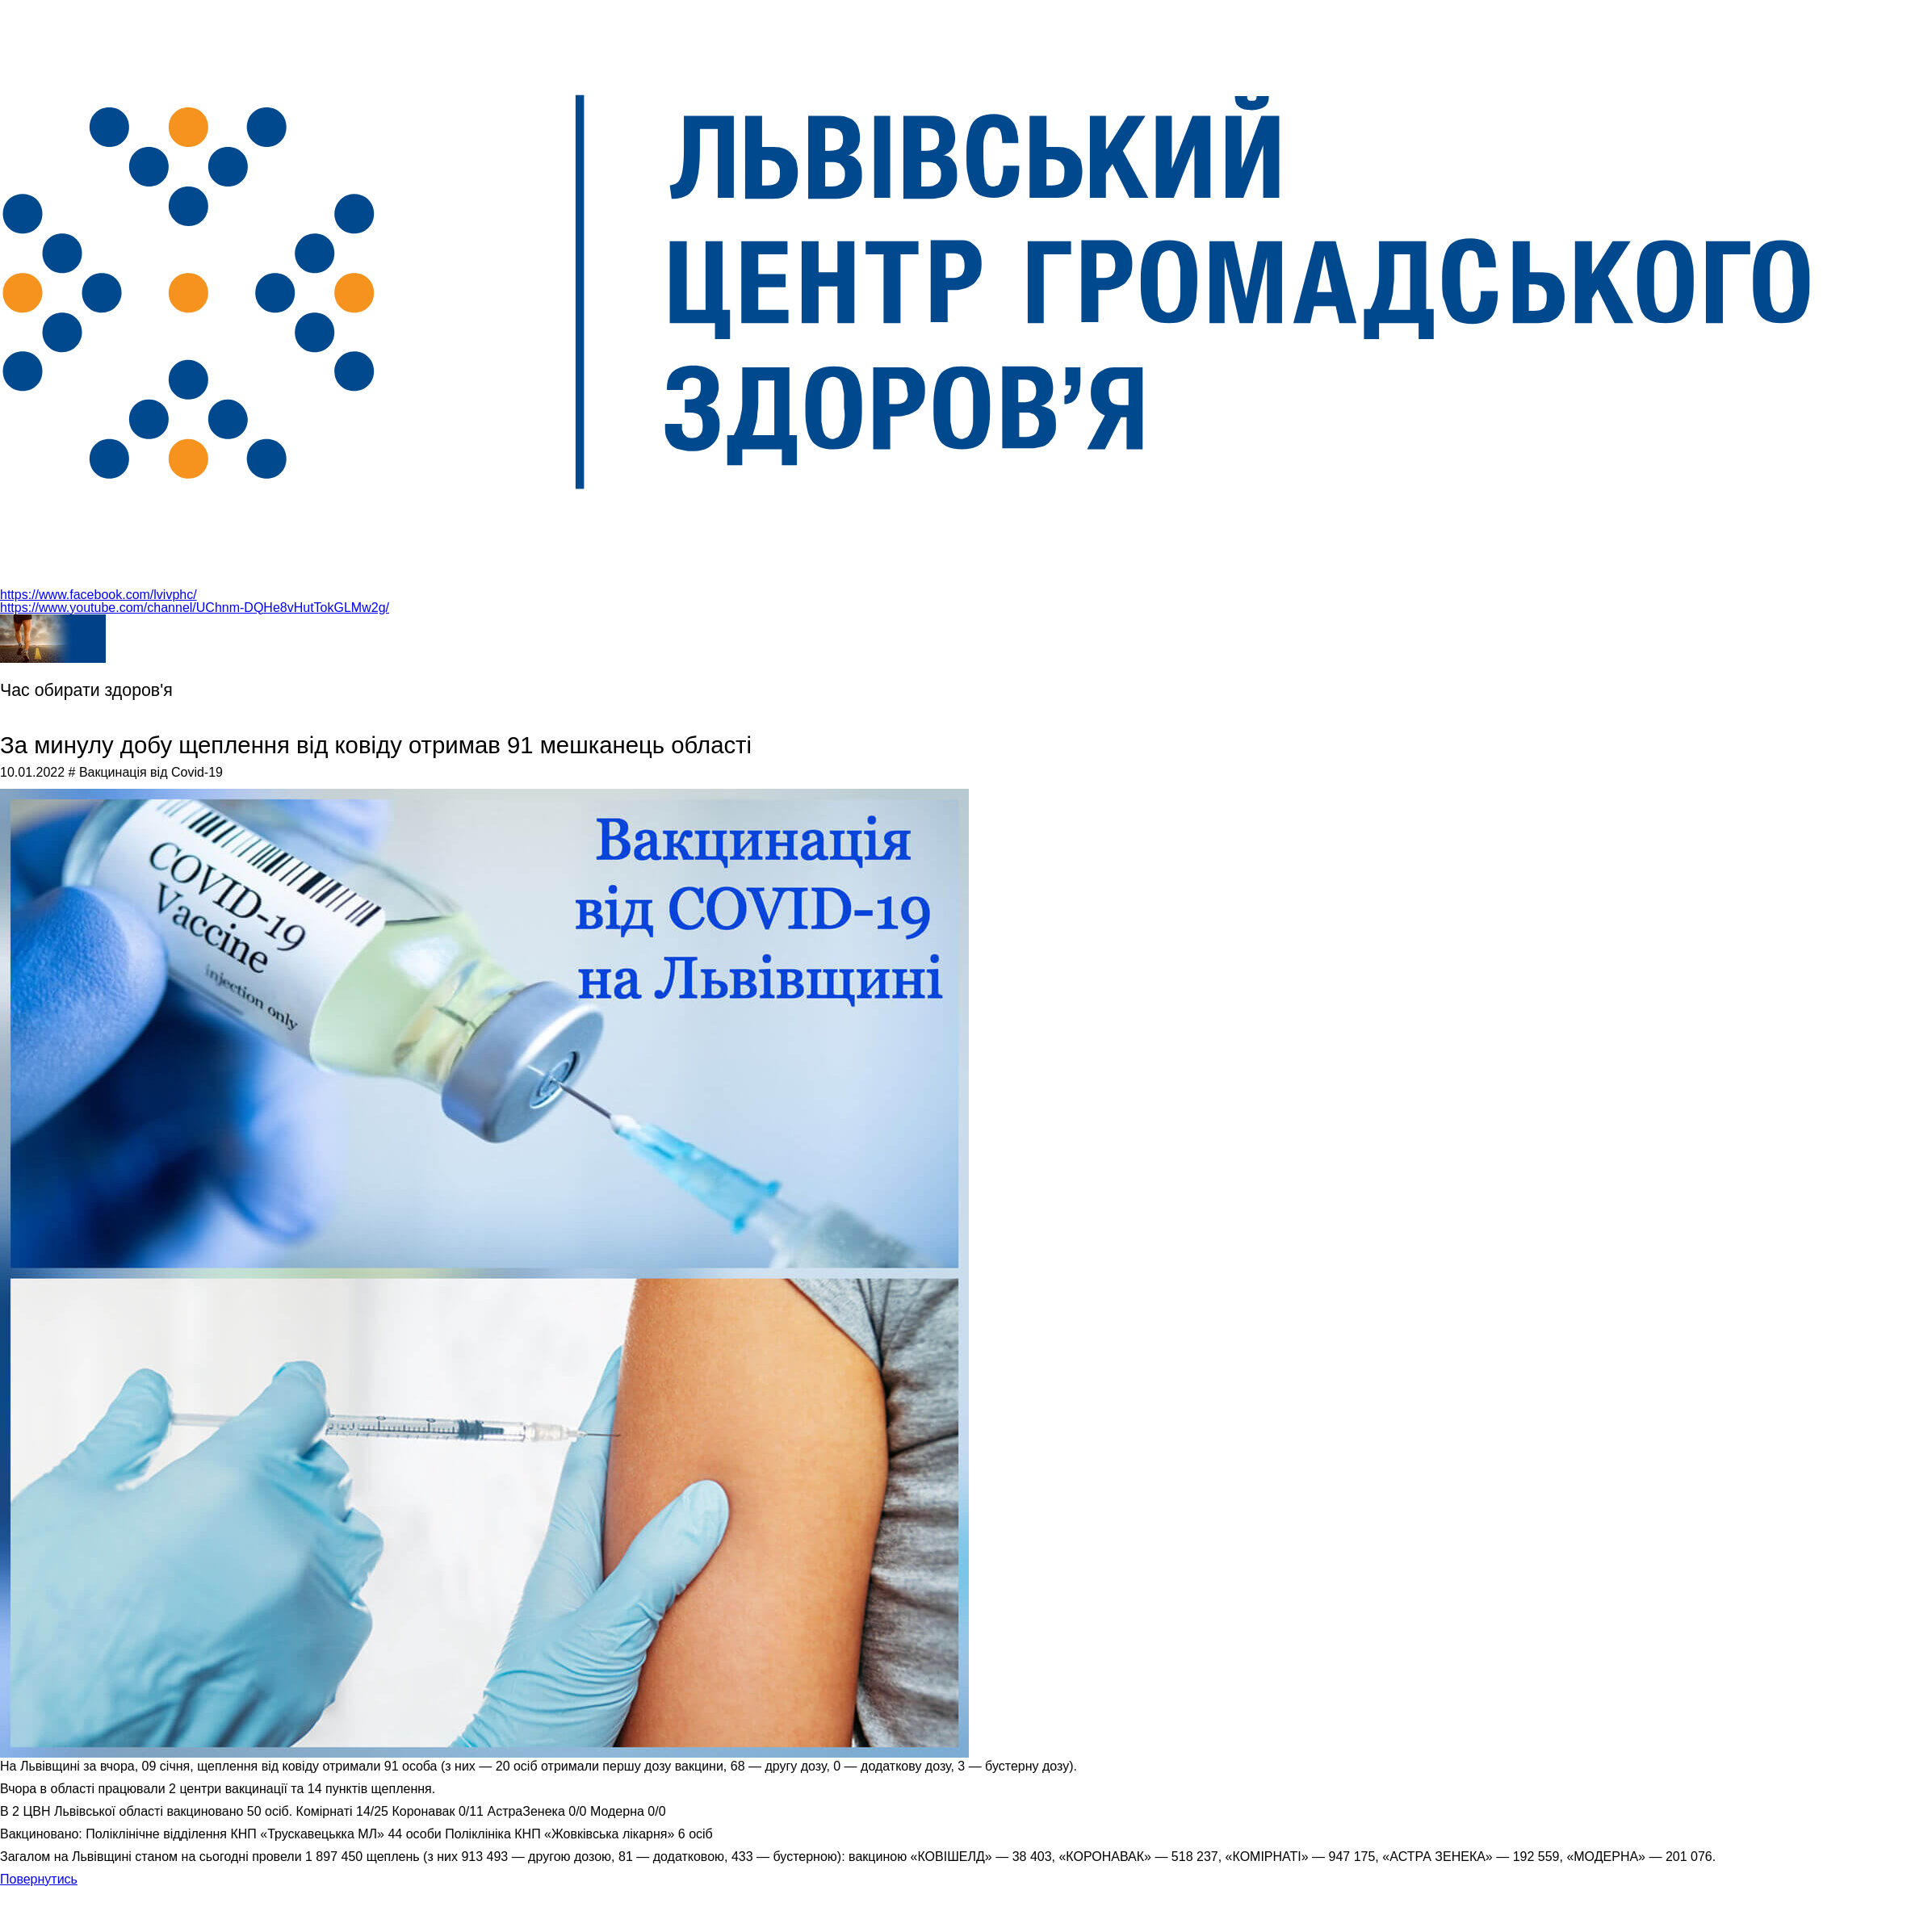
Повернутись (39, 1879)
